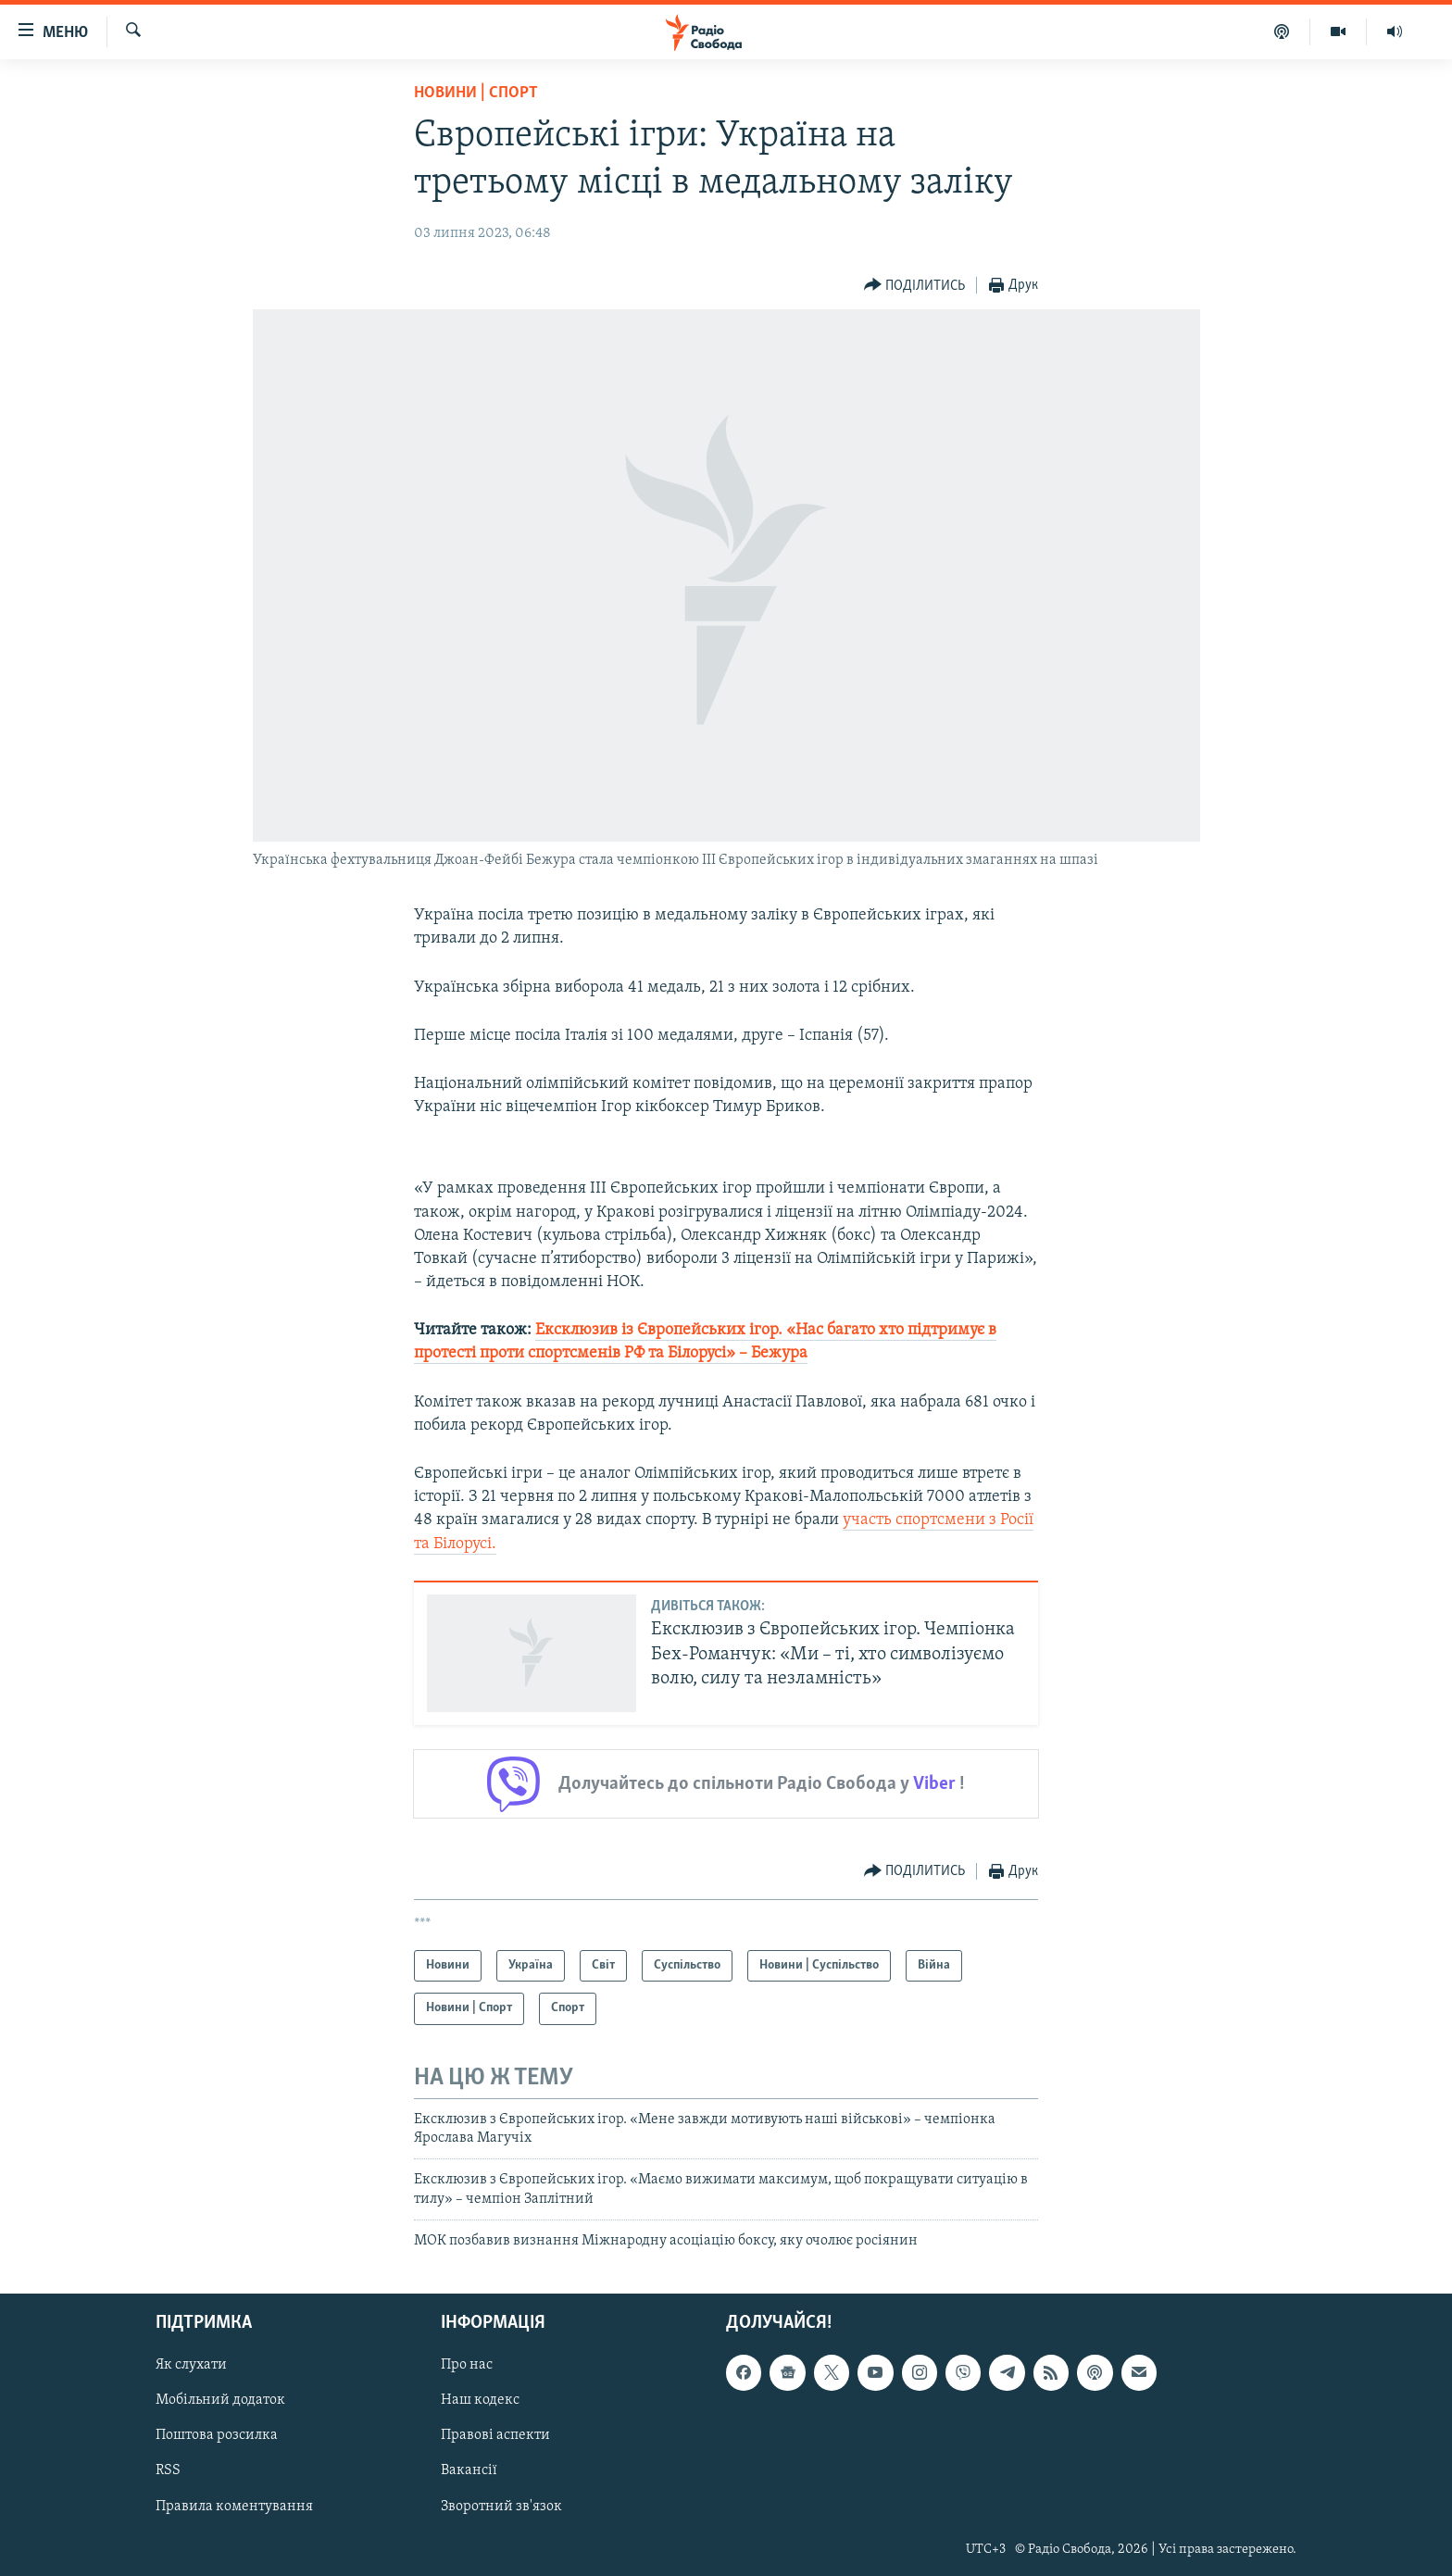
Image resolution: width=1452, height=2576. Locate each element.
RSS (168, 2470)
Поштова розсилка (217, 2435)
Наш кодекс (480, 2400)
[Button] (915, 285)
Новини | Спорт (476, 93)
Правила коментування (234, 2505)
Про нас (467, 2364)
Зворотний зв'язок (501, 2505)
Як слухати (191, 2364)
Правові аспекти (495, 2435)
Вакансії (469, 2470)
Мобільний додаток (220, 2400)
